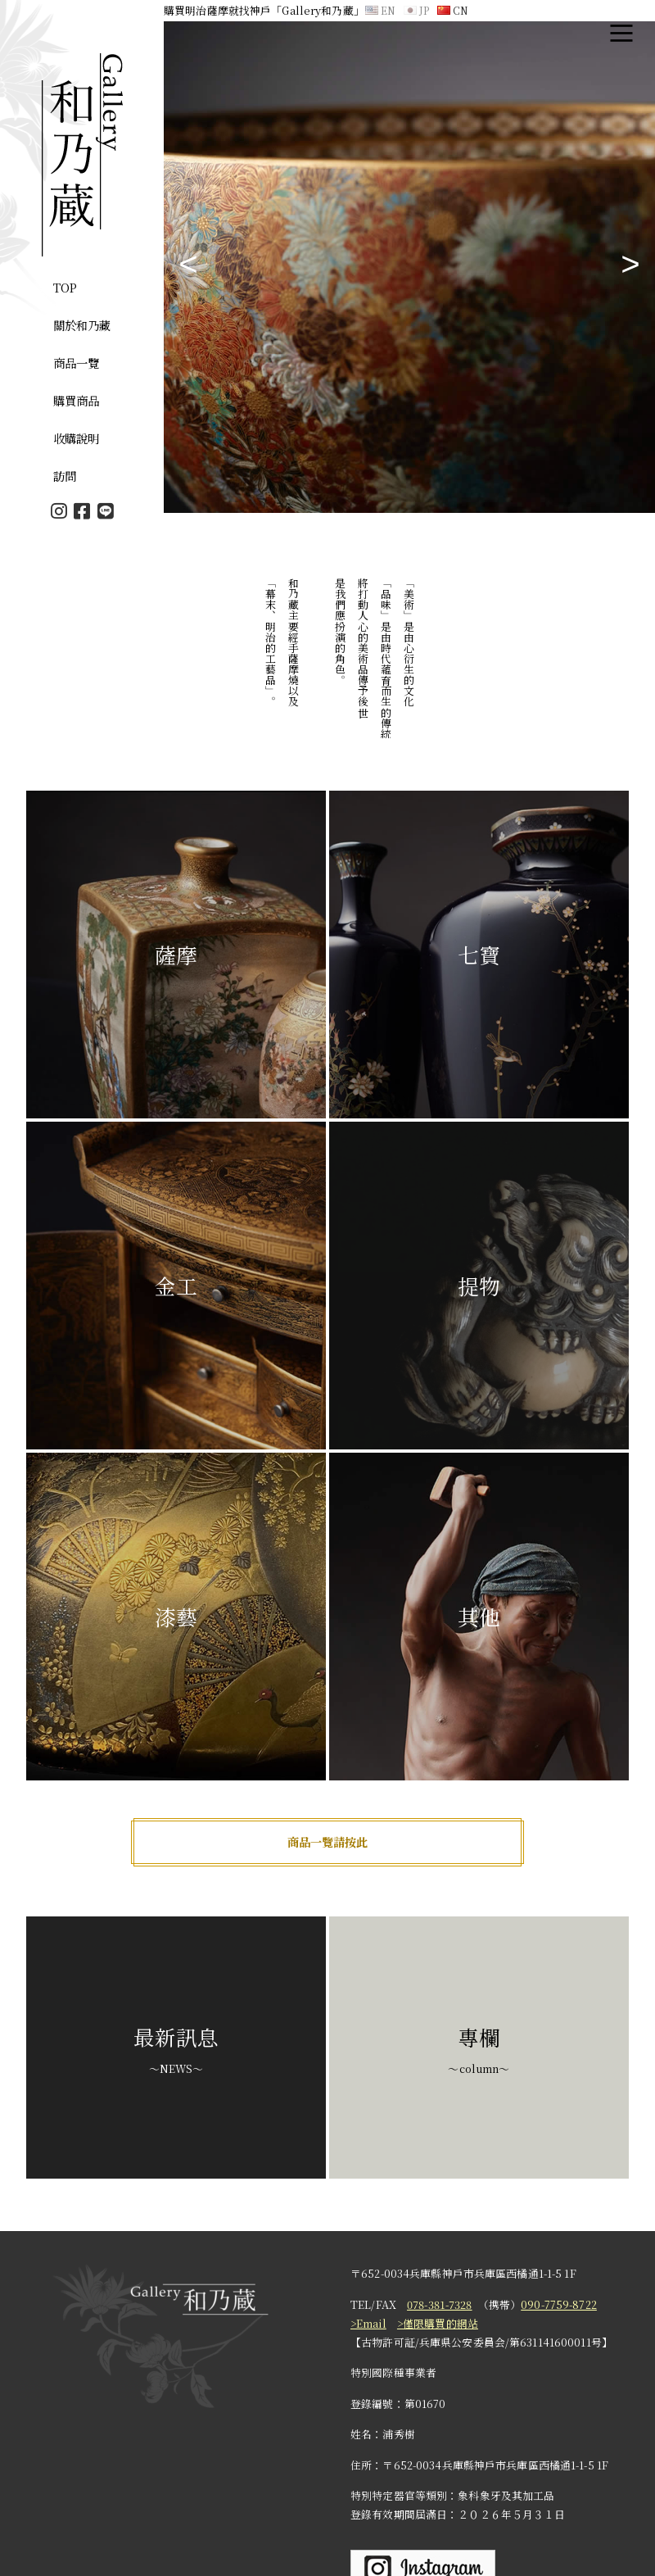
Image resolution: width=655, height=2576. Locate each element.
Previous (188, 267)
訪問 (64, 475)
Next (630, 267)
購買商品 (76, 400)
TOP (65, 287)
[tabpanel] (409, 267)
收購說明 (76, 438)
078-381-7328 (439, 2304)
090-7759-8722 (559, 2304)
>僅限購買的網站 (437, 2323)
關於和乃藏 (82, 324)
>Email (368, 2323)
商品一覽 (76, 362)
